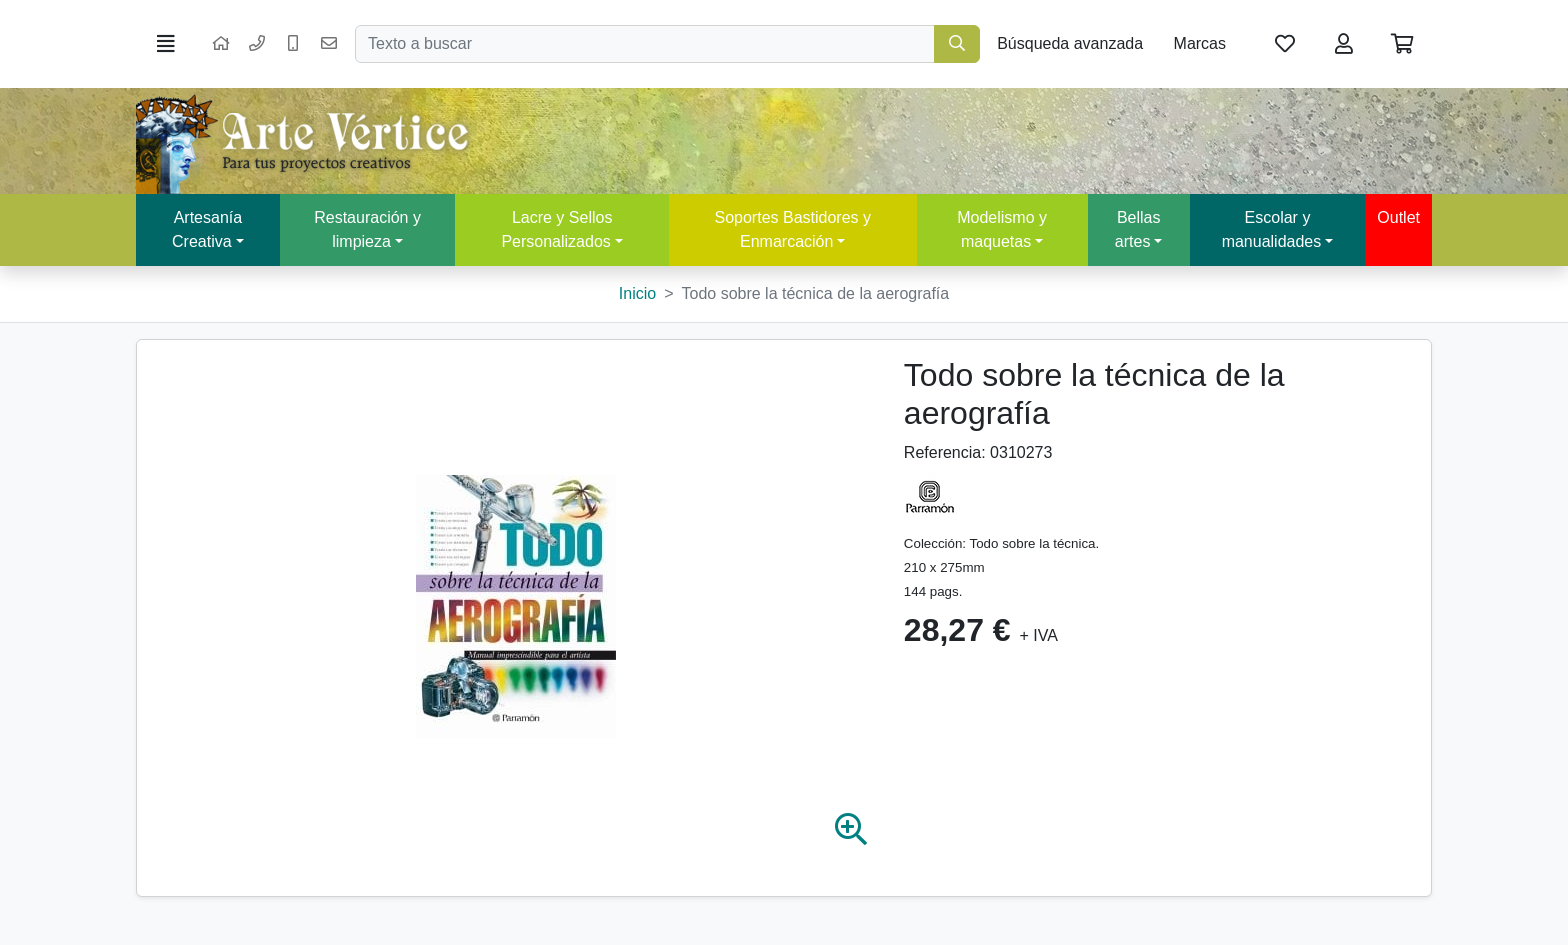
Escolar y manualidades (1272, 229)
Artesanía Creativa (207, 229)
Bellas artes (1138, 229)
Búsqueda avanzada (1070, 43)
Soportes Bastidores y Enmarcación (792, 229)
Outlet (1398, 217)
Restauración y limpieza (367, 229)
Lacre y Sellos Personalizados (556, 229)
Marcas (1200, 43)
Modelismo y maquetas (1002, 229)
